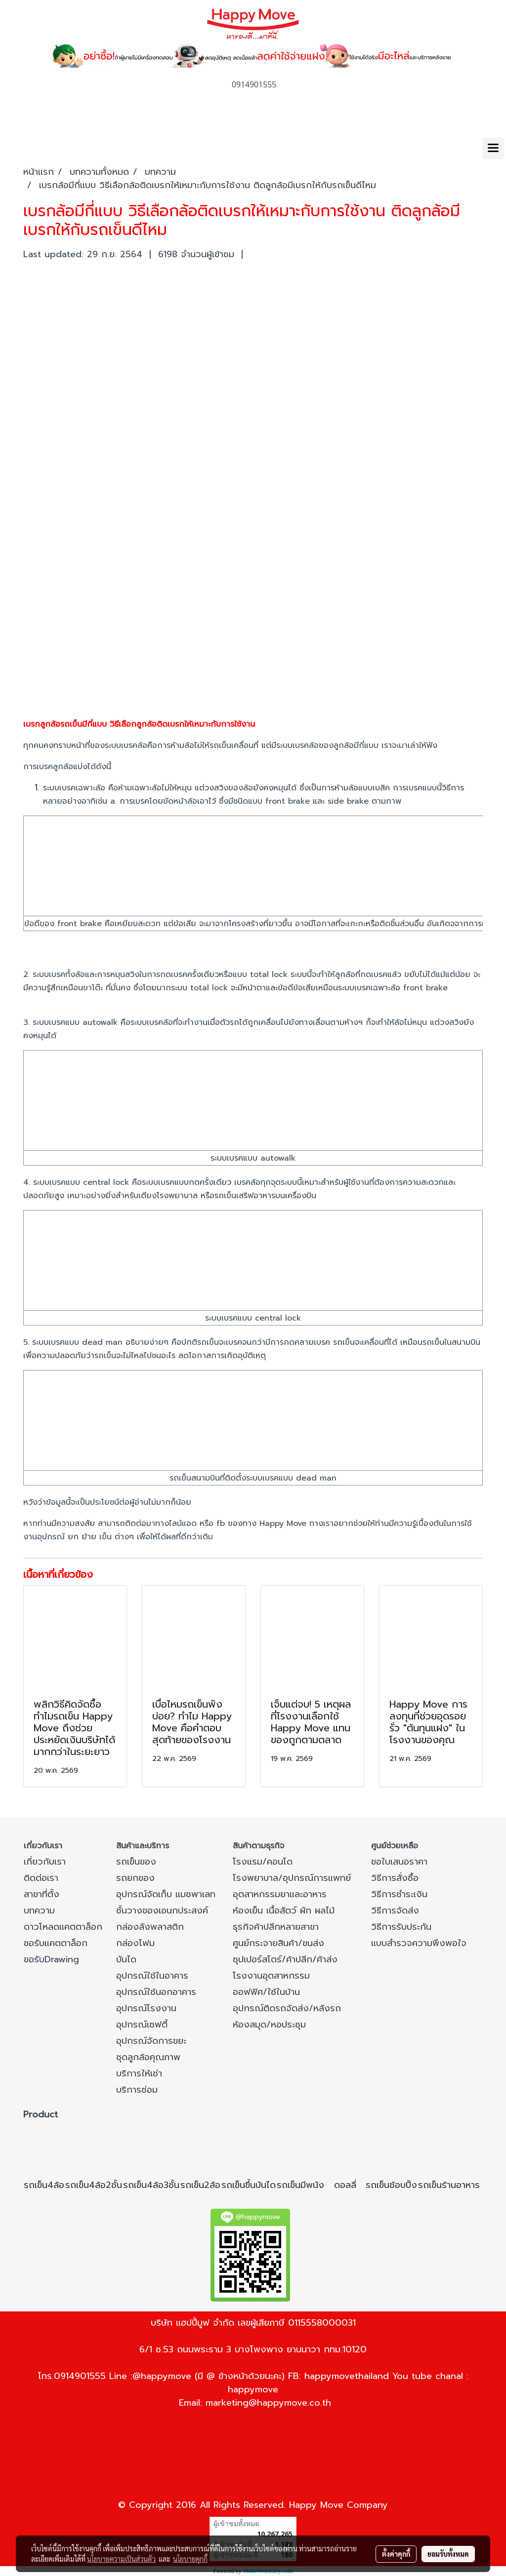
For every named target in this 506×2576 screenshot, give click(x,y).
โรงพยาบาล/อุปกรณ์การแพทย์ (292, 1878)
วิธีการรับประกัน (401, 1927)
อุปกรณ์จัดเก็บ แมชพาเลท (165, 1894)
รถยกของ (135, 1878)
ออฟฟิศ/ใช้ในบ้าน (266, 1992)
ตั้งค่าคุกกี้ (396, 2553)
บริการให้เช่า (139, 2073)
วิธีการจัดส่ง (395, 1910)
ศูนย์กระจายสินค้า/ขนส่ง (278, 1943)
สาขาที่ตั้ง (41, 1894)
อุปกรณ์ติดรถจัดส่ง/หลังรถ (287, 2008)
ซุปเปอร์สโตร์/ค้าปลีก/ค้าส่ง (285, 1959)
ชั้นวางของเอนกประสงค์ (162, 1910)
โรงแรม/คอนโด (263, 1862)
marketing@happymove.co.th (268, 2403)
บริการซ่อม (137, 2090)
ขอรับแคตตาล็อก (55, 1943)
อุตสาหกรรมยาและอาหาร (280, 1894)
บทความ (39, 1910)
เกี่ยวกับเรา (45, 1862)
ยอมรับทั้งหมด (448, 2553)
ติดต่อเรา (41, 1878)
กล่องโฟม (135, 1943)
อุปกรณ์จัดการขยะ (151, 2041)
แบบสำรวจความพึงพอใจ (418, 1943)
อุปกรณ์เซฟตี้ (142, 2024)
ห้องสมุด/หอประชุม (269, 2024)
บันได (126, 1959)
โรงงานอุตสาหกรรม (271, 1976)
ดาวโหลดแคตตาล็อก (63, 1927)
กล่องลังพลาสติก (150, 1927)
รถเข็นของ (136, 1862)
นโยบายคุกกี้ (190, 2558)
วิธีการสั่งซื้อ (395, 1878)
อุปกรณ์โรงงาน (146, 2008)
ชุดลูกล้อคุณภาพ (148, 2057)
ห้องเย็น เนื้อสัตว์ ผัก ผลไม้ (284, 1910)
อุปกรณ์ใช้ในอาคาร (152, 1976)
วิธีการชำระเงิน (399, 1894)
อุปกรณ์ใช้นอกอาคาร (156, 1992)
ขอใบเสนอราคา (399, 1862)
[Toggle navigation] (493, 148)
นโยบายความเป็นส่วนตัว (121, 2558)
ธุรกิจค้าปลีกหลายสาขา (276, 1927)
